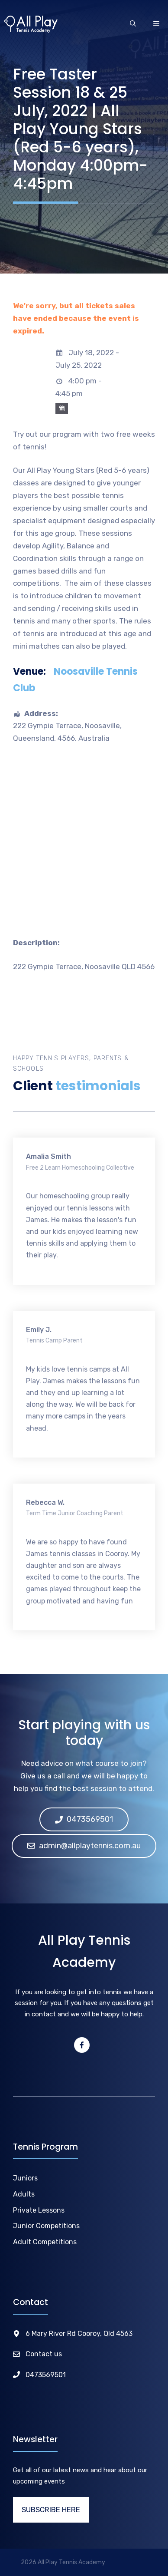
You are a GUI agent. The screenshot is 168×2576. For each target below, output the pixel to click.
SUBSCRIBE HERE (51, 2509)
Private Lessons (39, 2210)
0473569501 (46, 2375)
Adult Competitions (45, 2242)
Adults (24, 2194)
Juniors (25, 2178)
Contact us (44, 2354)
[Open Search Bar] (133, 24)
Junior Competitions (46, 2226)
